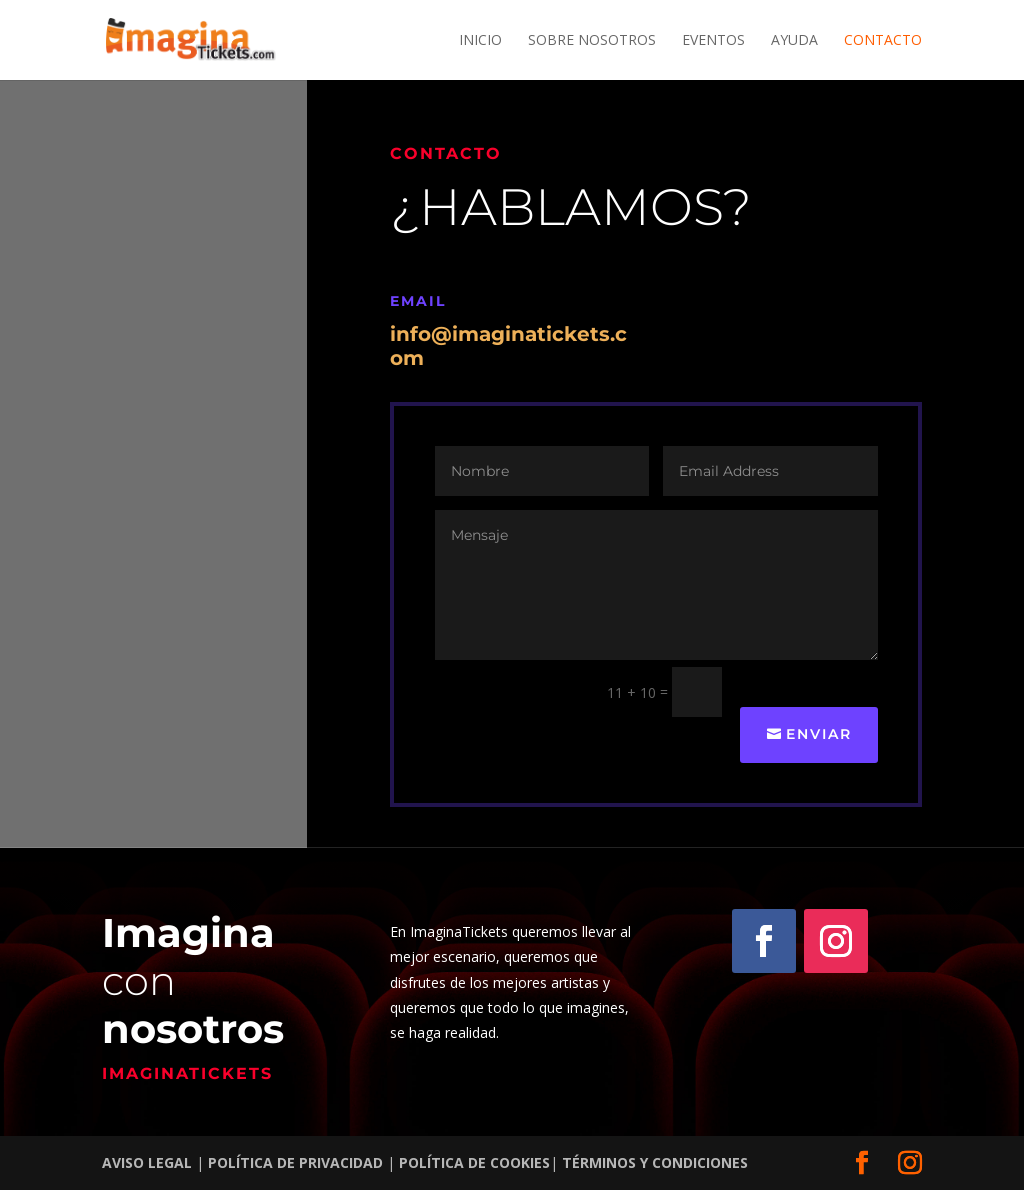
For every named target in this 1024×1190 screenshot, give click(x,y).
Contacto (883, 41)
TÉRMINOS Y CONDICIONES (655, 1162)
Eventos (713, 41)
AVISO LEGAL (149, 1162)
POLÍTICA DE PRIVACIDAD (293, 1162)
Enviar (819, 734)
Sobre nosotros (592, 41)
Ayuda (794, 41)
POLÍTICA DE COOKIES (474, 1162)
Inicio (480, 41)
